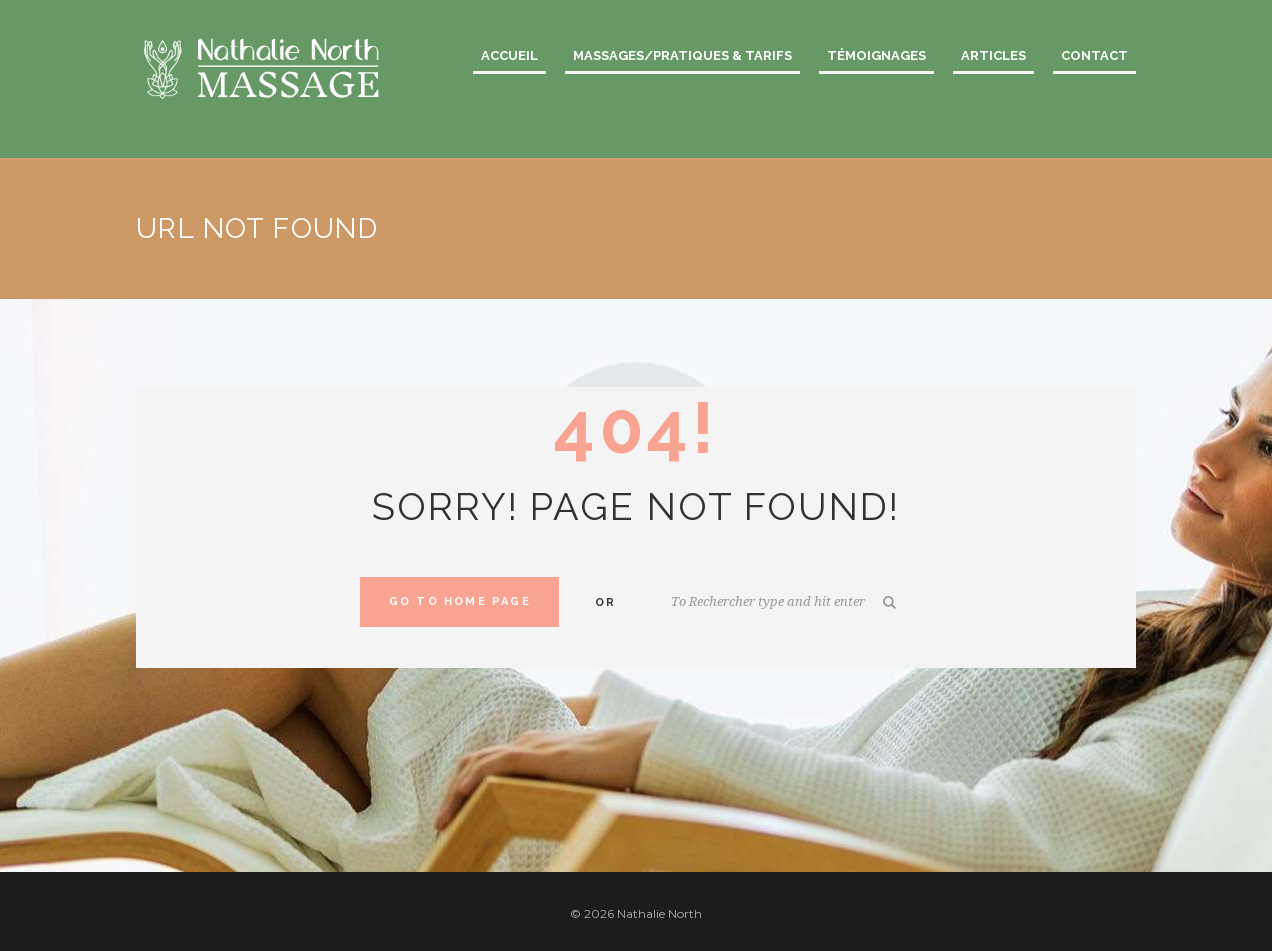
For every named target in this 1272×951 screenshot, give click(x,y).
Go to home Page (460, 601)
